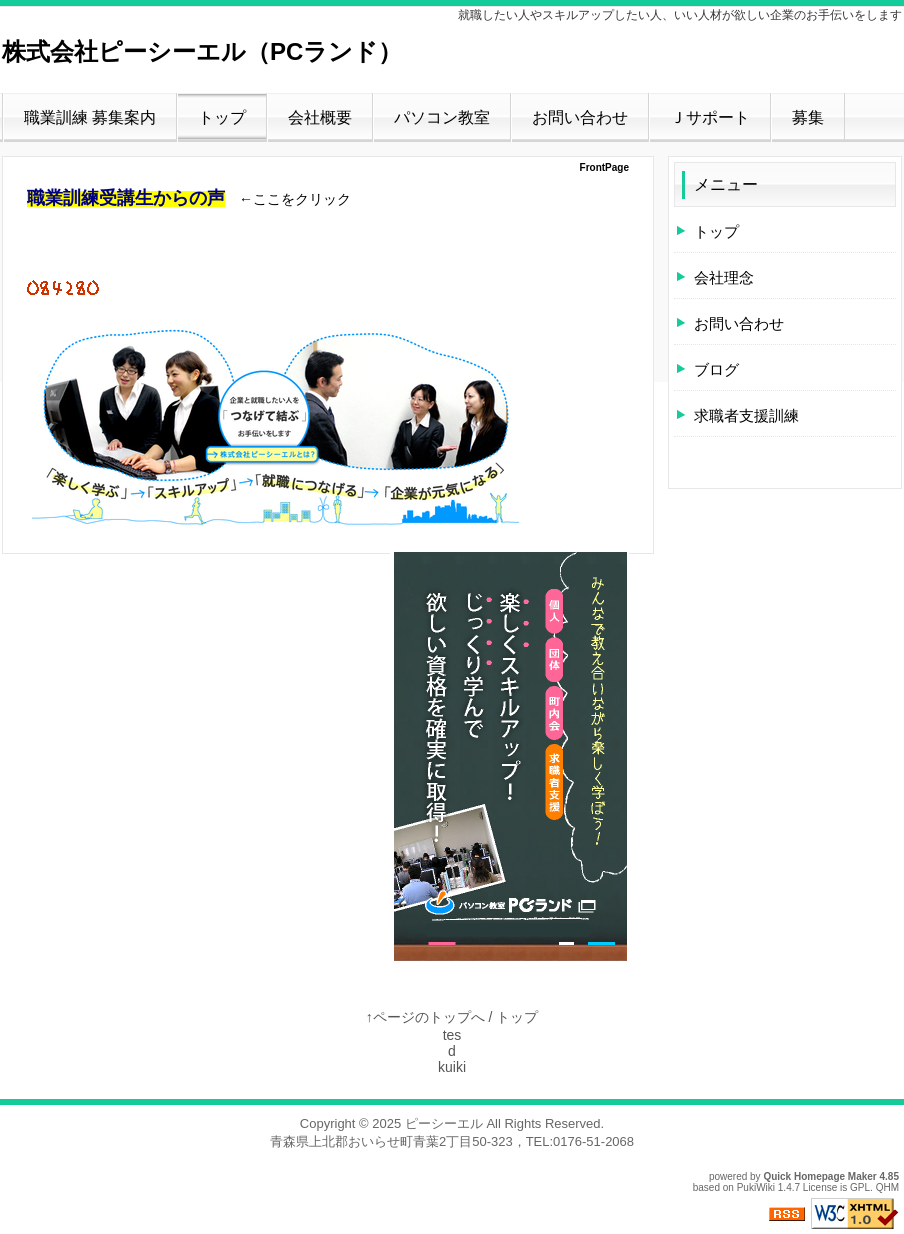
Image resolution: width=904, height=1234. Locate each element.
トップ (222, 117)
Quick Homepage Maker (819, 1176)
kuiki (452, 1067)
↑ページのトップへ (425, 1017)
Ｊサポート (710, 117)
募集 (808, 117)
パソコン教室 (442, 117)
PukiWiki (756, 1187)
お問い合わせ (580, 117)
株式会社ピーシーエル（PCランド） (202, 51)
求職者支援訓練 (746, 415)
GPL (860, 1187)
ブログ (716, 369)
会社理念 (724, 277)
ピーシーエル (444, 1123)
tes (452, 1035)
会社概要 (320, 117)
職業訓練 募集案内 (90, 117)
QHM (887, 1187)
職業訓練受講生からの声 (126, 198)
